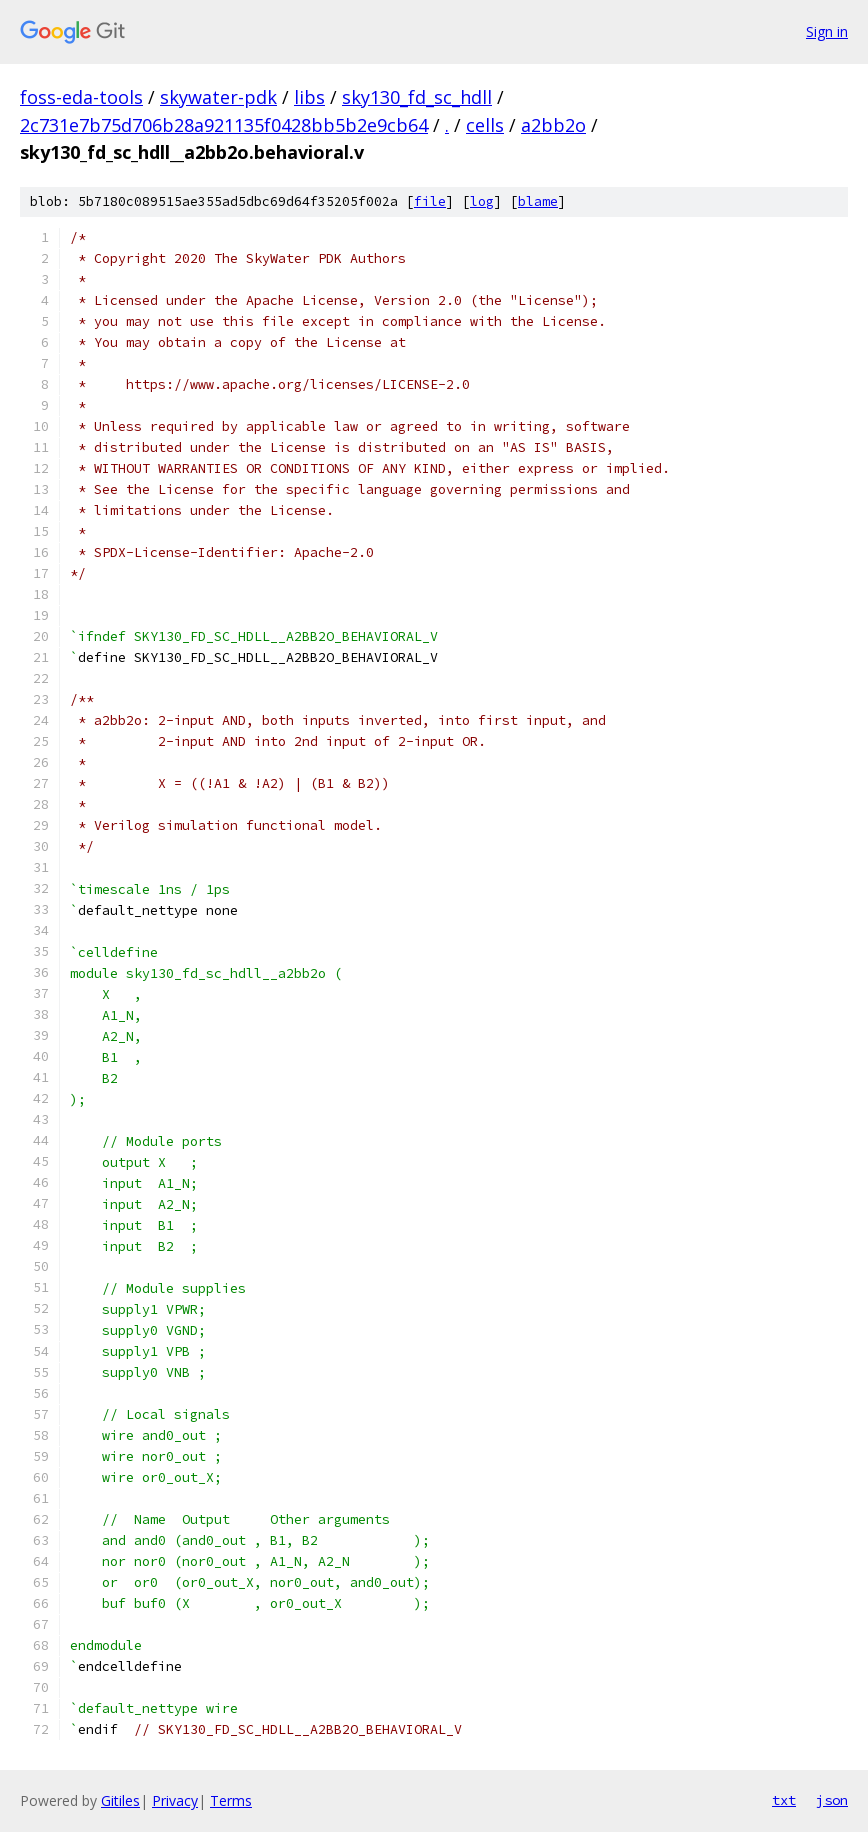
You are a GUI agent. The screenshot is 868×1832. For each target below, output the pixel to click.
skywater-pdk (218, 97)
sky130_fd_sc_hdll (417, 97)
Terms (231, 1800)
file (430, 201)
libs (309, 97)
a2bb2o (553, 125)
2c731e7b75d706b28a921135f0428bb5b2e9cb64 (224, 125)
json (832, 1800)
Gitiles (120, 1800)
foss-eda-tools (81, 97)
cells (485, 125)
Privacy (175, 1800)
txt (784, 1800)
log (482, 201)
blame (538, 201)
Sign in (827, 31)
